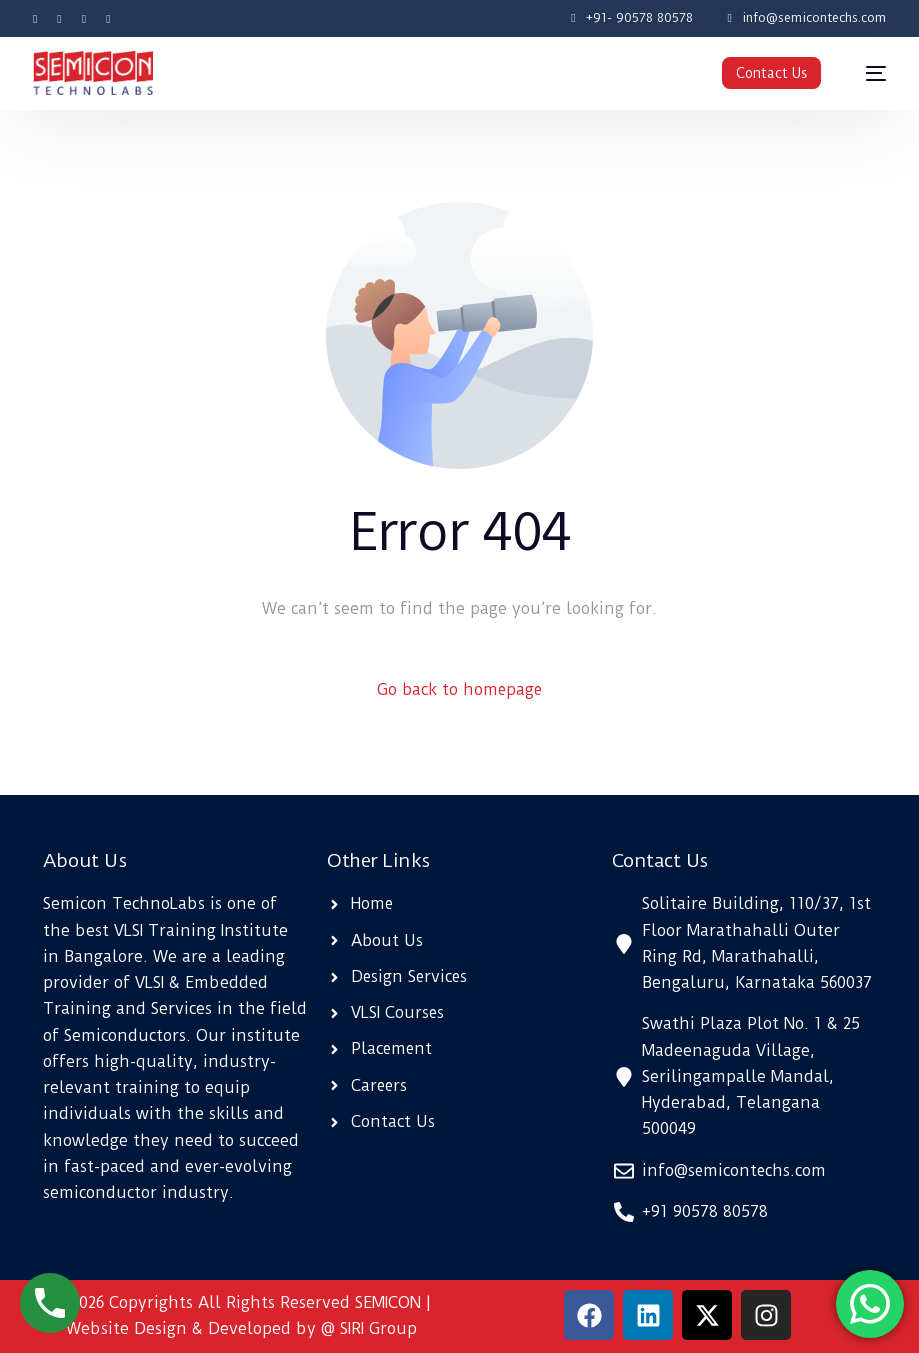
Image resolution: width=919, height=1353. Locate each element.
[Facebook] (40, 17)
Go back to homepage (460, 689)
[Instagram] (84, 17)
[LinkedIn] (108, 17)
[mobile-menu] (866, 73)
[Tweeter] (59, 17)
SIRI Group (378, 1328)
